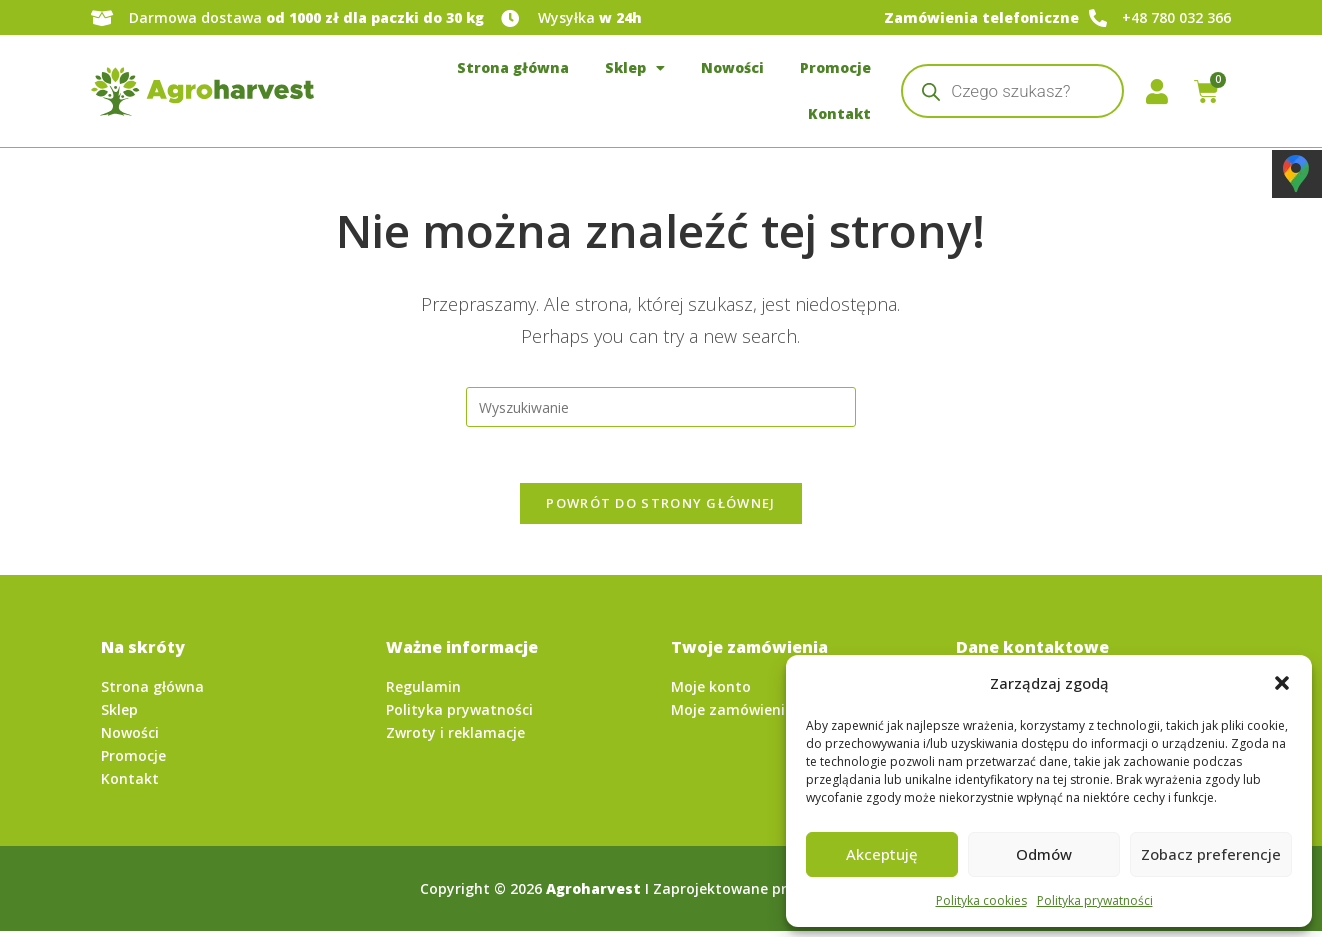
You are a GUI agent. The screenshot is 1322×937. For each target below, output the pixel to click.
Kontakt (839, 113)
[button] (1282, 683)
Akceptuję (882, 854)
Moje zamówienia (732, 715)
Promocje (835, 67)
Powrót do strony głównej (660, 508)
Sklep (635, 68)
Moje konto (711, 692)
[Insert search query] (661, 407)
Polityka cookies (981, 900)
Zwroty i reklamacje (455, 738)
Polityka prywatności (1095, 900)
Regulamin (423, 692)
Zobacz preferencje (1211, 854)
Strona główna (513, 67)
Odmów (1044, 854)
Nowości (732, 67)
